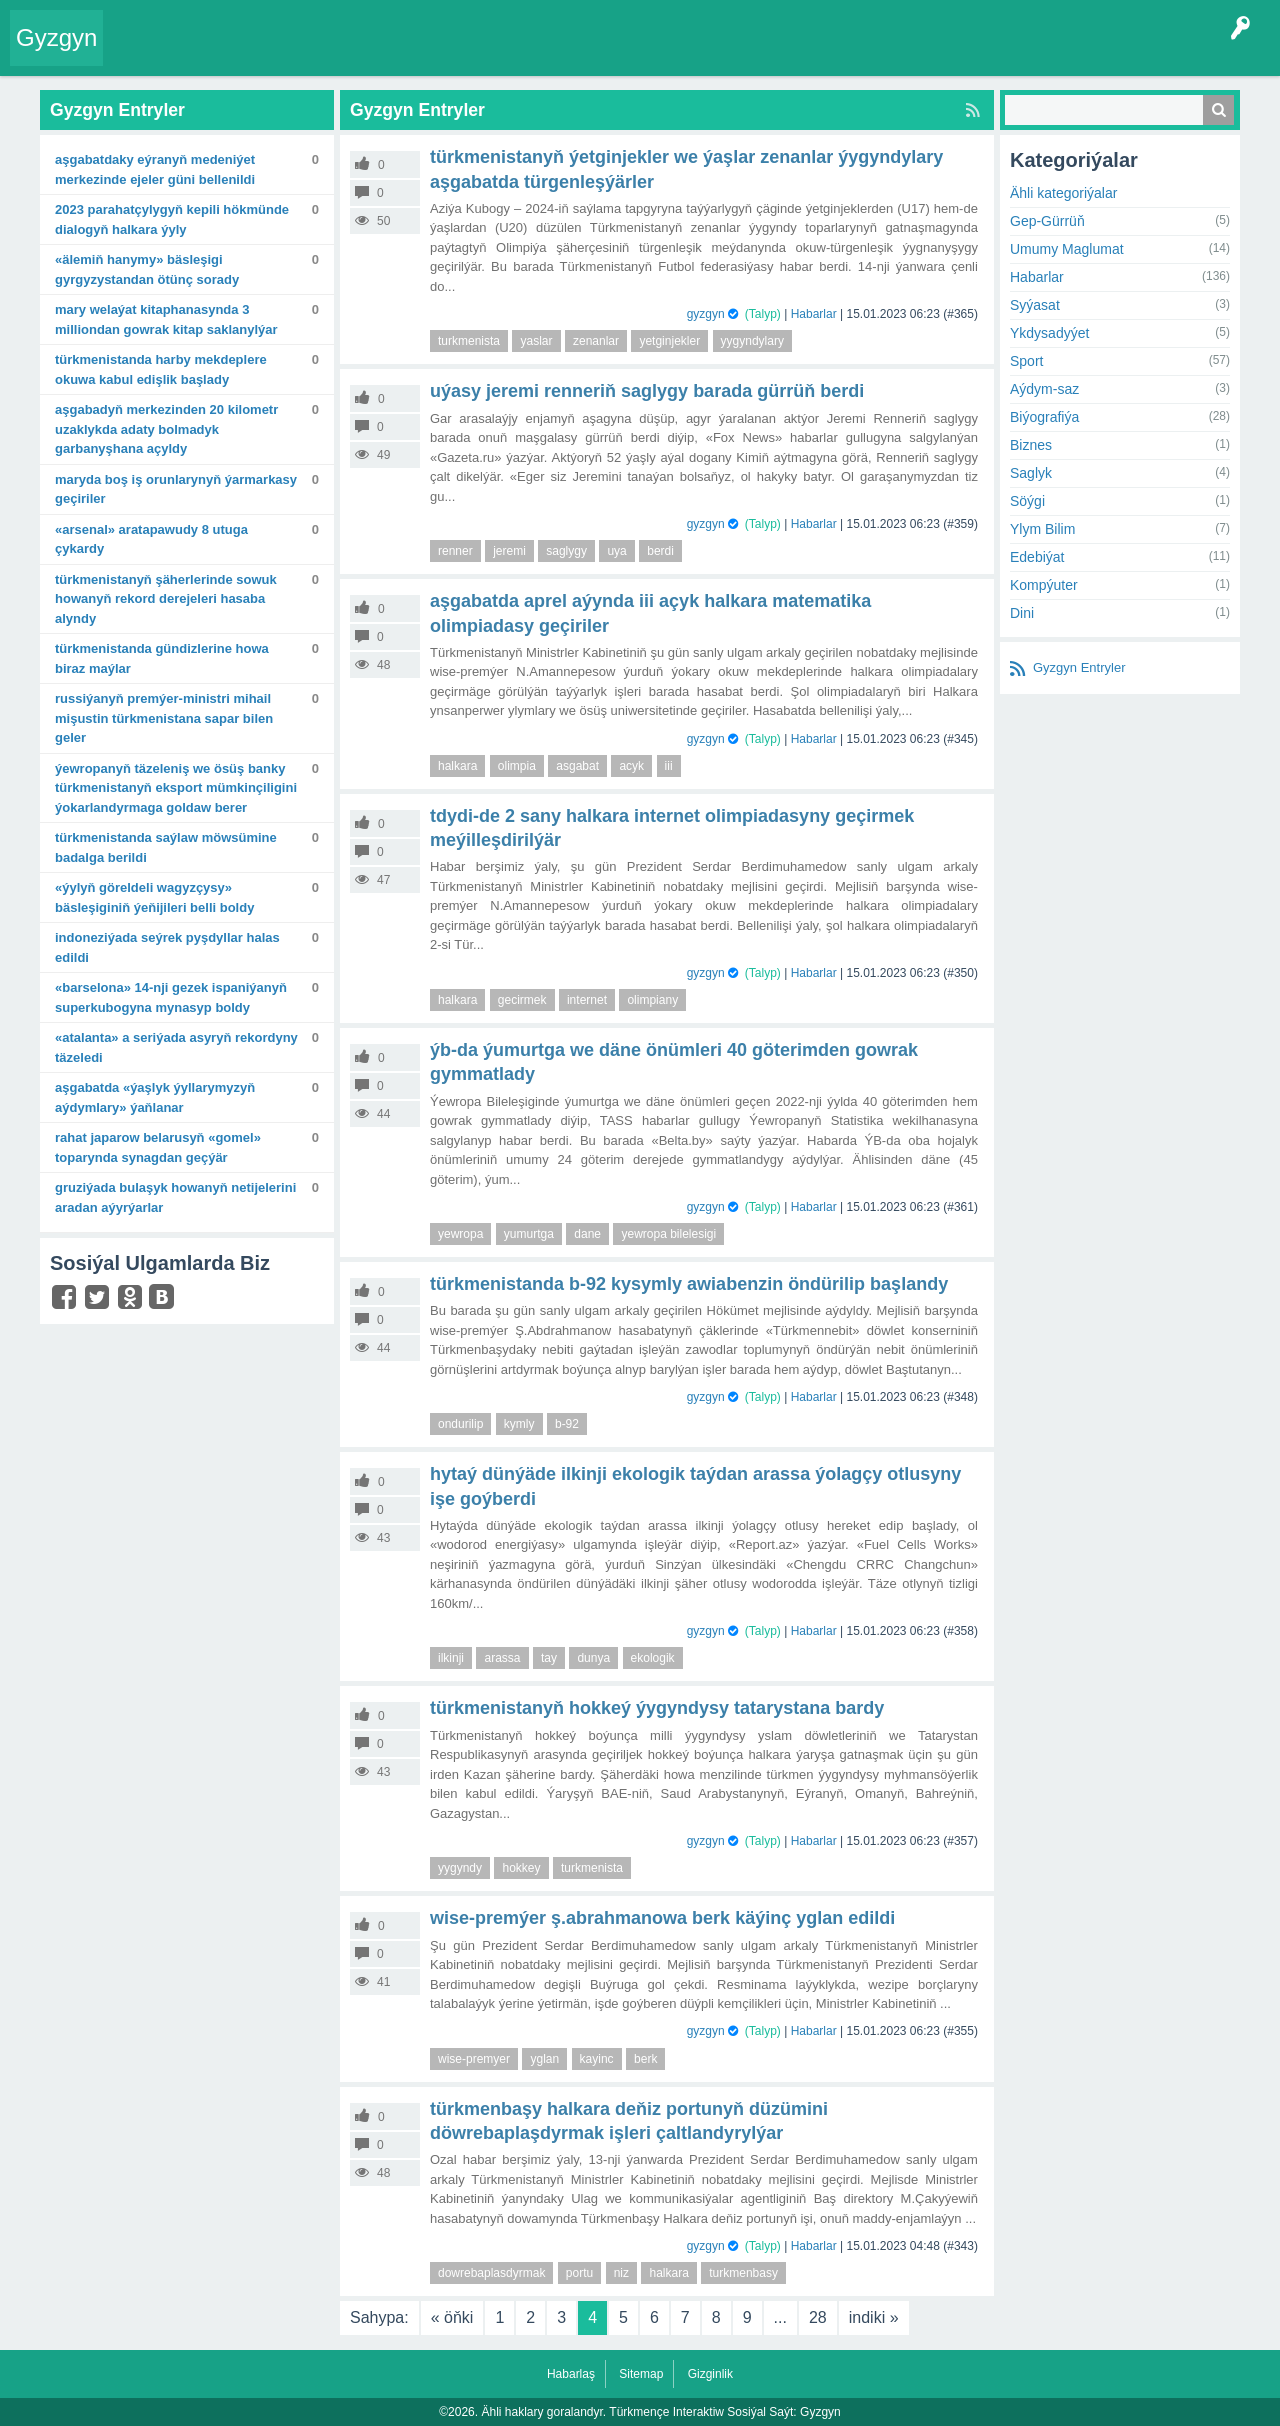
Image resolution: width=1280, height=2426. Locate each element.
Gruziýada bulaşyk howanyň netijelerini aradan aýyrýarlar (175, 1197)
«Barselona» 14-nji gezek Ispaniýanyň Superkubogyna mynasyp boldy (171, 997)
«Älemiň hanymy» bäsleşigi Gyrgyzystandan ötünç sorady (147, 269)
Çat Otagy (712, 54)
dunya (593, 1658)
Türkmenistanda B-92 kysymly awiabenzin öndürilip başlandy (689, 1284)
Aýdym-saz (1044, 389)
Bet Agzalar (571, 54)
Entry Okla (146, 54)
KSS (644, 54)
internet (587, 1000)
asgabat (577, 766)
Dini (1022, 613)
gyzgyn (706, 314)
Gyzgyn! (279, 54)
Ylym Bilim (1042, 529)
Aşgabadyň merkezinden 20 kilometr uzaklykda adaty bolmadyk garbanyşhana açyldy (166, 429)
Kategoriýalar (420, 54)
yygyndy (460, 1868)
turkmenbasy (743, 2273)
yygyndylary (752, 341)
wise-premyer (474, 2059)
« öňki (452, 2317)
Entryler (217, 54)
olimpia (517, 766)
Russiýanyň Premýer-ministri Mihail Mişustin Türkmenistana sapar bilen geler (164, 718)
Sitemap (641, 2374)
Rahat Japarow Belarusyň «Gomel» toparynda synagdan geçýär (158, 1147)
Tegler (342, 54)
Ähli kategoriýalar (1063, 193)
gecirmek (522, 1000)
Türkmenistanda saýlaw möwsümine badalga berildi (166, 847)
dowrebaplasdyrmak (491, 2273)
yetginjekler (669, 341)
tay (549, 1658)
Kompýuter (1044, 585)
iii (669, 766)
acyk (631, 766)
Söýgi (1027, 501)
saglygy (566, 551)
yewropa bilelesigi (668, 1234)
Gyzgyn (56, 37)
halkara (457, 766)
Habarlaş (571, 2374)
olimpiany (652, 1000)
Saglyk (1031, 473)
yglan (544, 2059)
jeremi (509, 551)
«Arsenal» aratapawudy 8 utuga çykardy (151, 539)
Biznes (1031, 445)
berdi (660, 551)
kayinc (597, 2059)
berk (645, 2059)
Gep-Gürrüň (1047, 221)
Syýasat (1035, 305)
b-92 (567, 1424)
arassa (502, 1658)
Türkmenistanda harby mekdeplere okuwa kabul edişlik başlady (161, 369)
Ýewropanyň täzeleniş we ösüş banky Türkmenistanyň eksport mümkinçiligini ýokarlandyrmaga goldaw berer (176, 788)
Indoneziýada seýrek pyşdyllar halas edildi (167, 947)
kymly (519, 1424)
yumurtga (529, 1234)
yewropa (460, 1234)
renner (455, 551)
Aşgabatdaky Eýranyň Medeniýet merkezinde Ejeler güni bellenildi (155, 169)
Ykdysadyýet (1049, 333)
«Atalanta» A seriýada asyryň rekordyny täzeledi (176, 1047)
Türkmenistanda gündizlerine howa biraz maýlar (162, 658)
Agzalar (498, 54)
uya (616, 551)
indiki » (874, 2317)
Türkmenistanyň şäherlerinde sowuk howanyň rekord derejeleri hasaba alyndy (166, 599)
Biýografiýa (1044, 417)
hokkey (521, 1868)
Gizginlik (710, 2374)
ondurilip (460, 1424)
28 (818, 2317)
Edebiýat (1037, 557)
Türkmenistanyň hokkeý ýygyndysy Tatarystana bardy (657, 1708)
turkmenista (469, 341)
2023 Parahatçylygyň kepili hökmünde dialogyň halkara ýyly (172, 219)
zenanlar (596, 341)
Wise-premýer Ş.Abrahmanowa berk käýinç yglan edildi (662, 1918)
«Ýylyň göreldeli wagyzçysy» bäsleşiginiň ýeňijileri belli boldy (154, 897)
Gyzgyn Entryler (1079, 667)
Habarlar (814, 314)
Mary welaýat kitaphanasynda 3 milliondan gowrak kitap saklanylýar (166, 319)
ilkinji (451, 1658)
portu (579, 2273)
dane (587, 1234)
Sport (1026, 361)
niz (621, 2273)
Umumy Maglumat (1067, 249)
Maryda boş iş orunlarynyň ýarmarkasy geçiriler (176, 489)
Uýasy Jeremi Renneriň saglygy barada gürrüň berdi (647, 391)
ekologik (653, 1658)
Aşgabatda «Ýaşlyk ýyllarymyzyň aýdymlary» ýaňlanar (155, 1097)
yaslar (536, 341)
